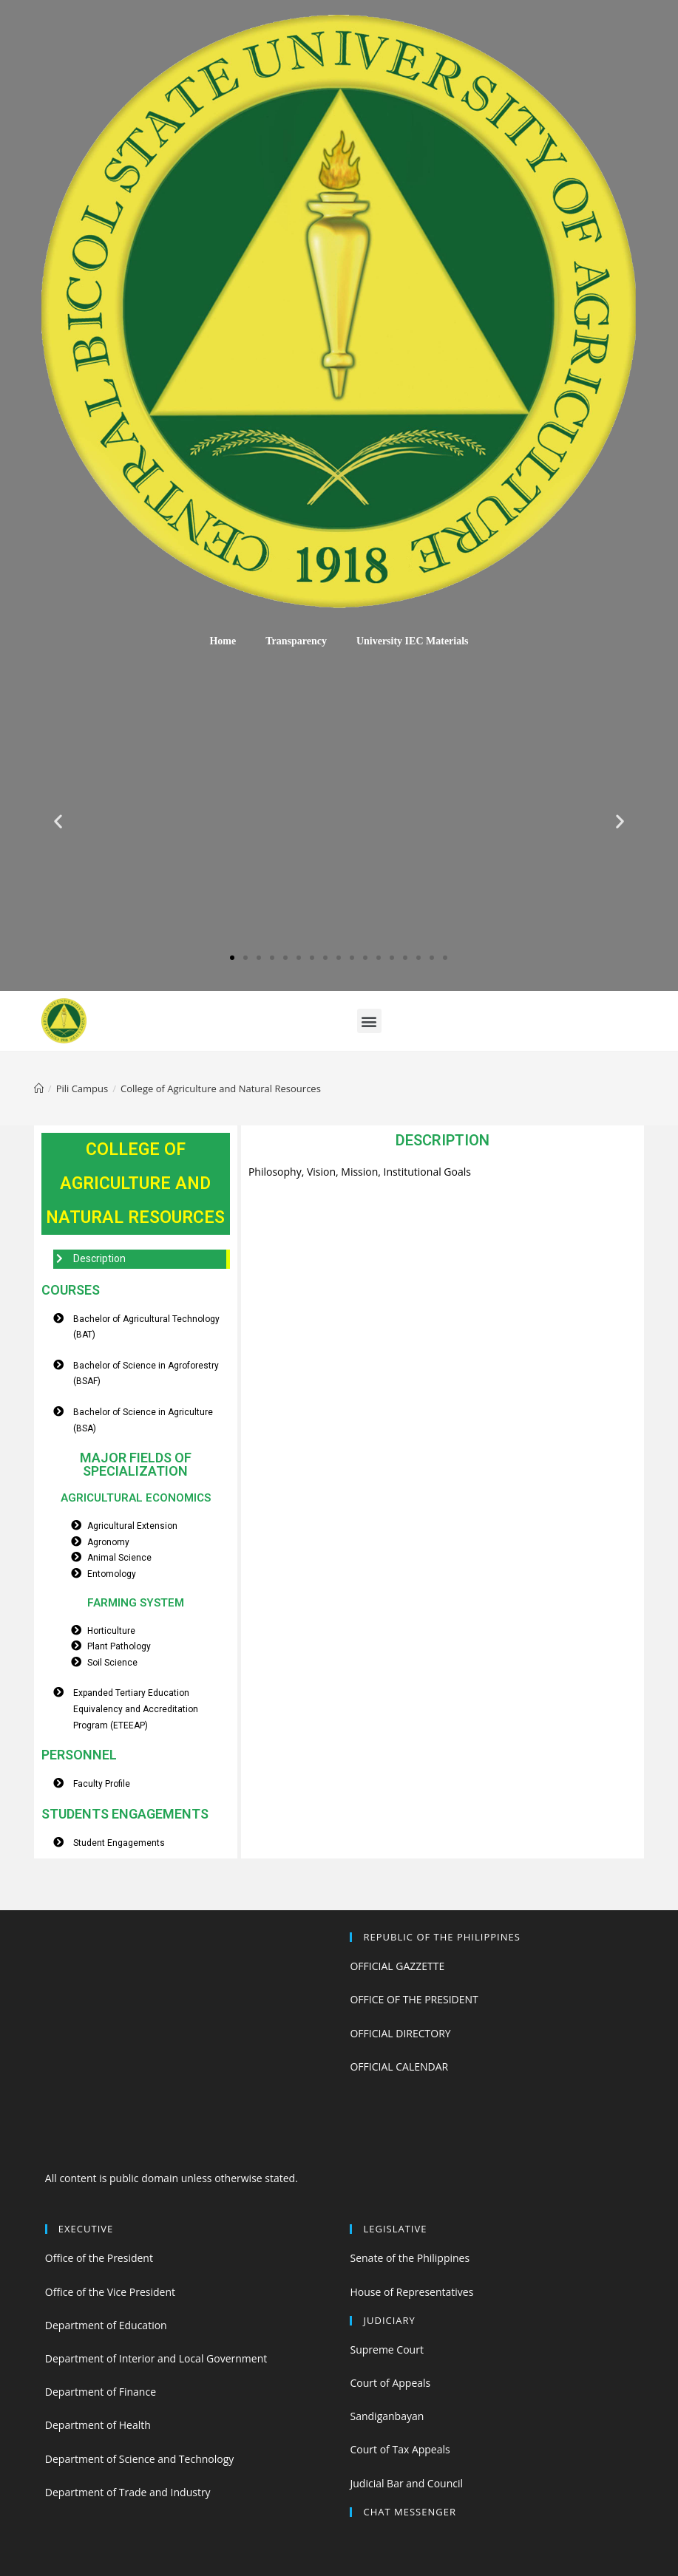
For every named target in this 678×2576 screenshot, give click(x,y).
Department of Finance (100, 2392)
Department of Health (98, 2425)
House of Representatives (411, 2292)
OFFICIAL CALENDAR (399, 2066)
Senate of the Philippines (409, 2258)
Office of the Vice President (110, 2292)
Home (222, 641)
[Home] (39, 1088)
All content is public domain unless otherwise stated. (171, 2178)
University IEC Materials (412, 641)
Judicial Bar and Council (406, 2483)
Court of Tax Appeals (400, 2449)
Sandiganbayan (387, 2416)
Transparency (296, 641)
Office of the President (99, 2258)
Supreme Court (386, 2349)
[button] (232, 957)
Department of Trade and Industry (128, 2492)
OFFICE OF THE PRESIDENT (414, 1999)
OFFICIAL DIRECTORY (400, 2033)
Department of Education (106, 2325)
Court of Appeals (390, 2383)
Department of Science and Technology (139, 2459)
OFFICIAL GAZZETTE (397, 1966)
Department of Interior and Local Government (156, 2358)
